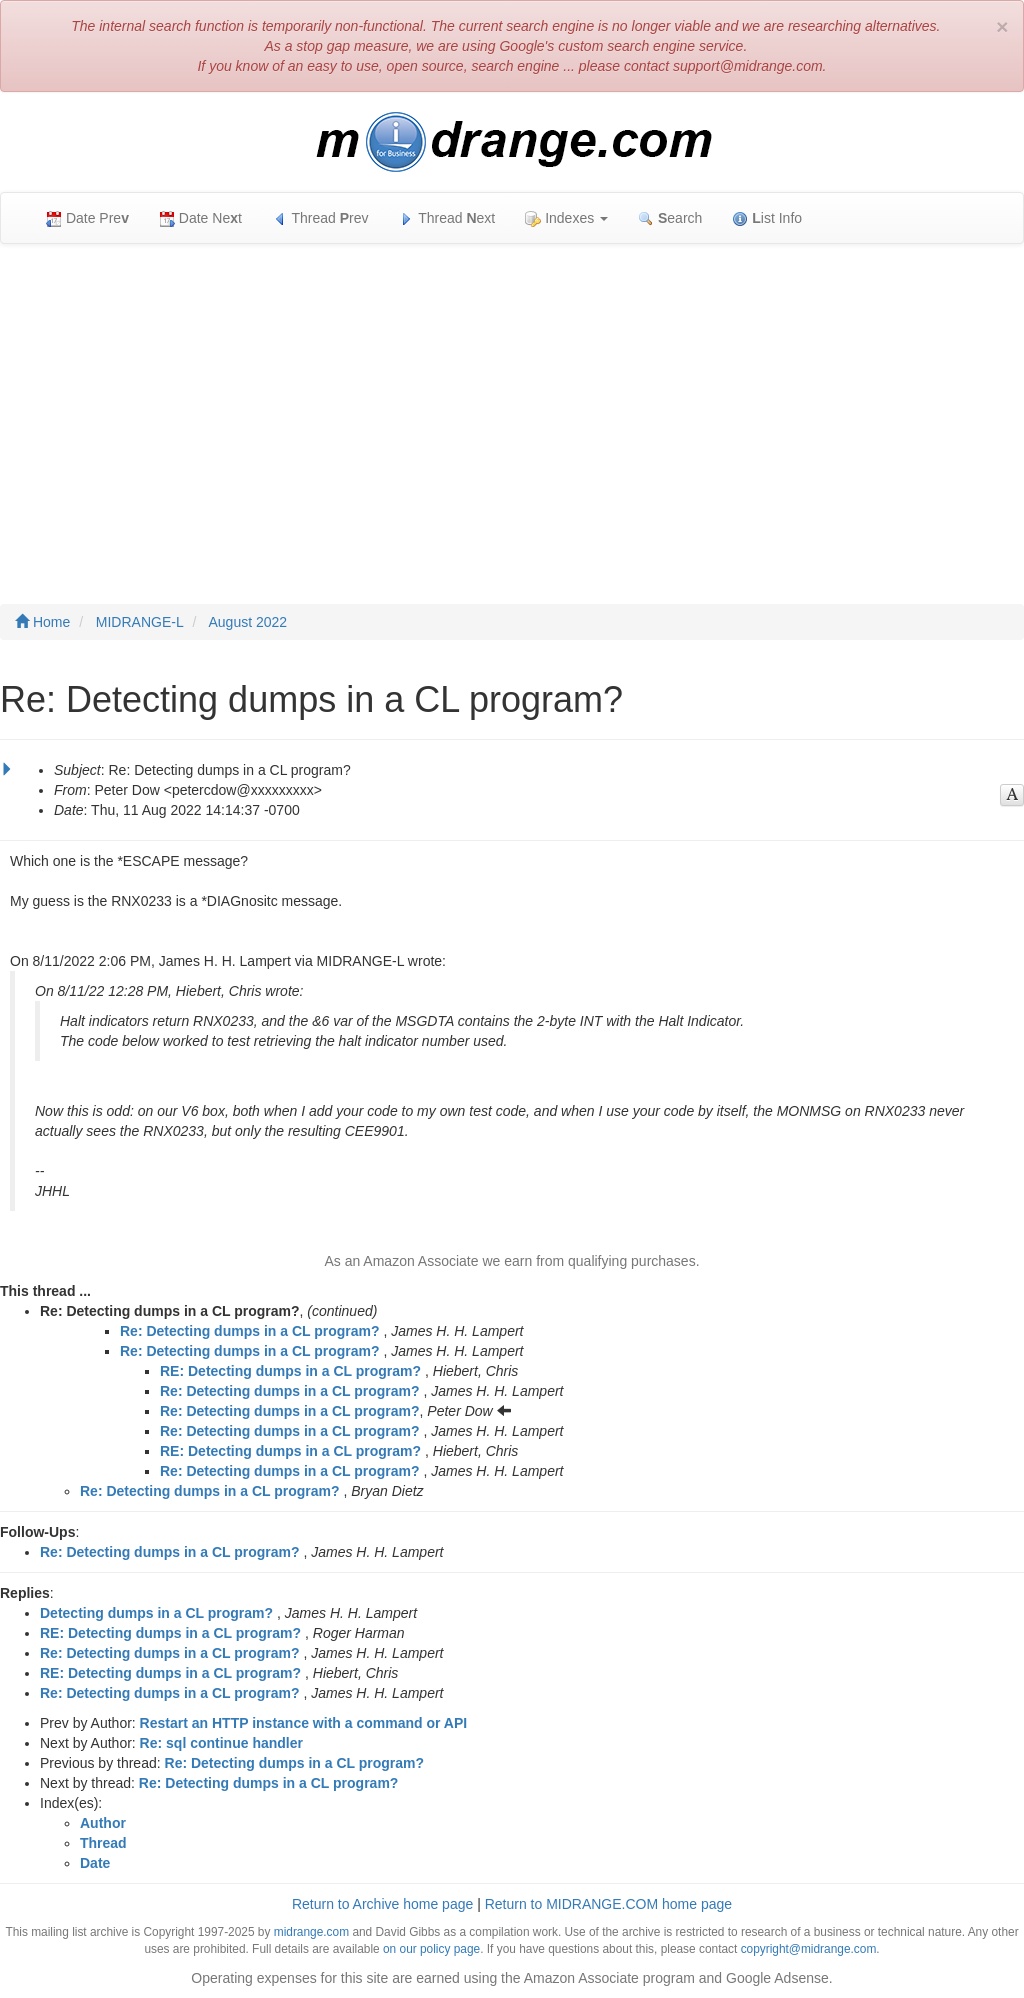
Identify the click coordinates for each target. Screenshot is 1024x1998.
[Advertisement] (512, 404)
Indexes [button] (566, 218)
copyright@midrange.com (809, 1949)
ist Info (767, 218)
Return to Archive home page (382, 1904)
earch (670, 218)
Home (42, 622)
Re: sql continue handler (221, 1743)
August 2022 (248, 622)
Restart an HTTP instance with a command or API (304, 1723)
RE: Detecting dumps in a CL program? (290, 1371)
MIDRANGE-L (140, 622)
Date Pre (87, 218)
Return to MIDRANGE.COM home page (608, 1904)
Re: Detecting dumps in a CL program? (250, 1331)
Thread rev (320, 218)
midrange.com (311, 1932)
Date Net (200, 218)
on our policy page (431, 1949)
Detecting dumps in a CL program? (156, 1613)
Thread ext (447, 218)
